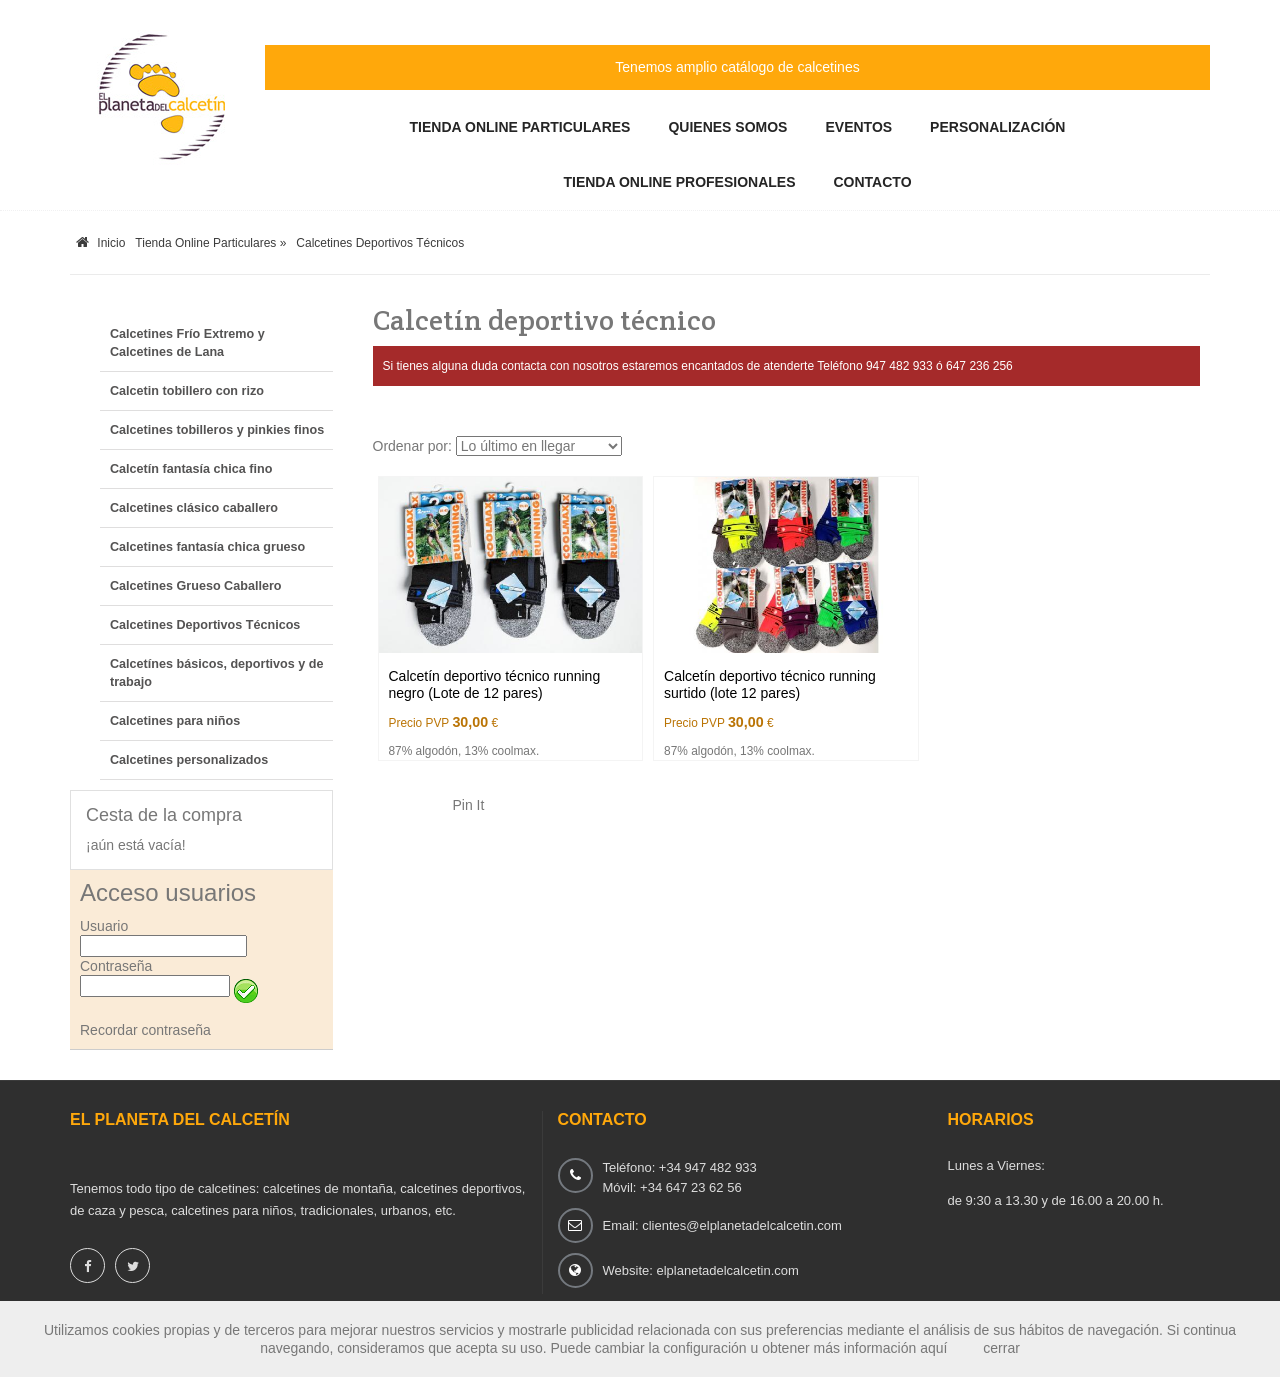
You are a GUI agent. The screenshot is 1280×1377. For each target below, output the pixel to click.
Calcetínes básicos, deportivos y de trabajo (216, 673)
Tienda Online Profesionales (679, 182)
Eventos (858, 127)
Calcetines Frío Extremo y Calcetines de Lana (187, 343)
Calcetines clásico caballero (194, 508)
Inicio (100, 243)
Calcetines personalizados (189, 760)
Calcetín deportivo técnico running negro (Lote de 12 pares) (495, 685)
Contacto (873, 182)
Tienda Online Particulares (520, 127)
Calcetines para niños (175, 721)
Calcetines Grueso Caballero (195, 586)
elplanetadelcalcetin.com (727, 1270)
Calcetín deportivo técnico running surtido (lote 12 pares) (770, 685)
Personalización (997, 127)
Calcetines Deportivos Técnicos (380, 243)
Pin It (469, 805)
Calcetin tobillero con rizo (187, 391)
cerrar (1001, 1348)
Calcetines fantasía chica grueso (207, 547)
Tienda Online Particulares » (210, 243)
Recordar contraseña (145, 1030)
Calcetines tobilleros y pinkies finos (217, 430)
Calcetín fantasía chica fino (191, 469)
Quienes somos (727, 127)
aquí (933, 1348)
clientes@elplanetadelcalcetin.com (742, 1225)
